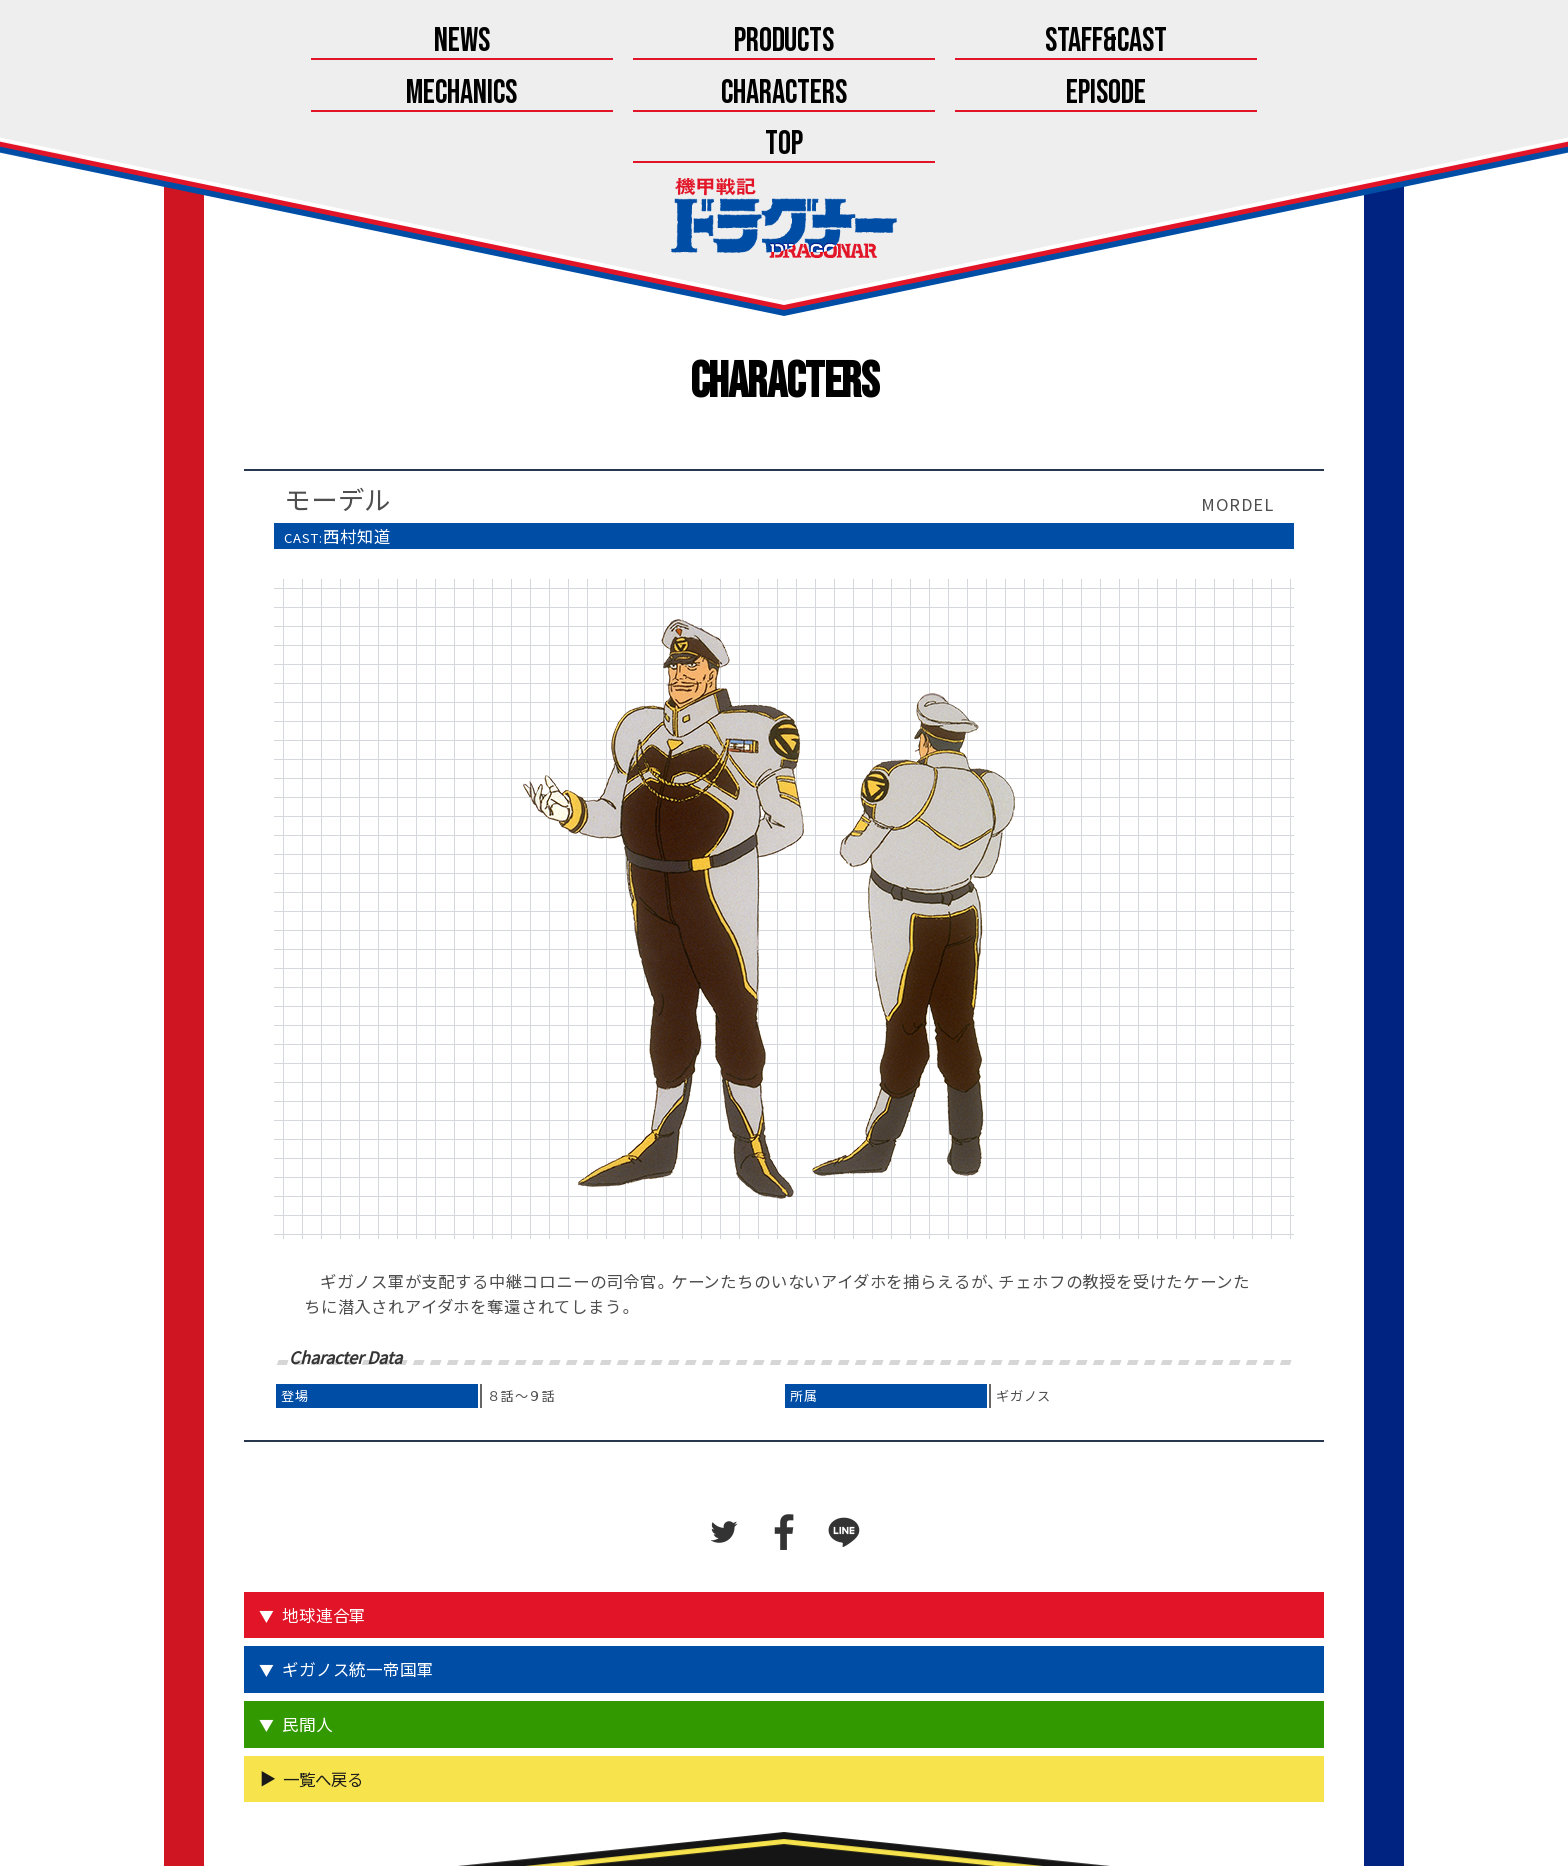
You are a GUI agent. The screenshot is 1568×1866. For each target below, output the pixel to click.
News (283, 42)
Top (1285, 42)
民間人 (309, 1624)
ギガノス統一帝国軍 (359, 1569)
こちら (835, 1803)
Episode (1118, 42)
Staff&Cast (617, 42)
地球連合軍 (326, 1515)
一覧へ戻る (323, 1678)
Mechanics (784, 42)
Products (449, 42)
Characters (951, 42)
